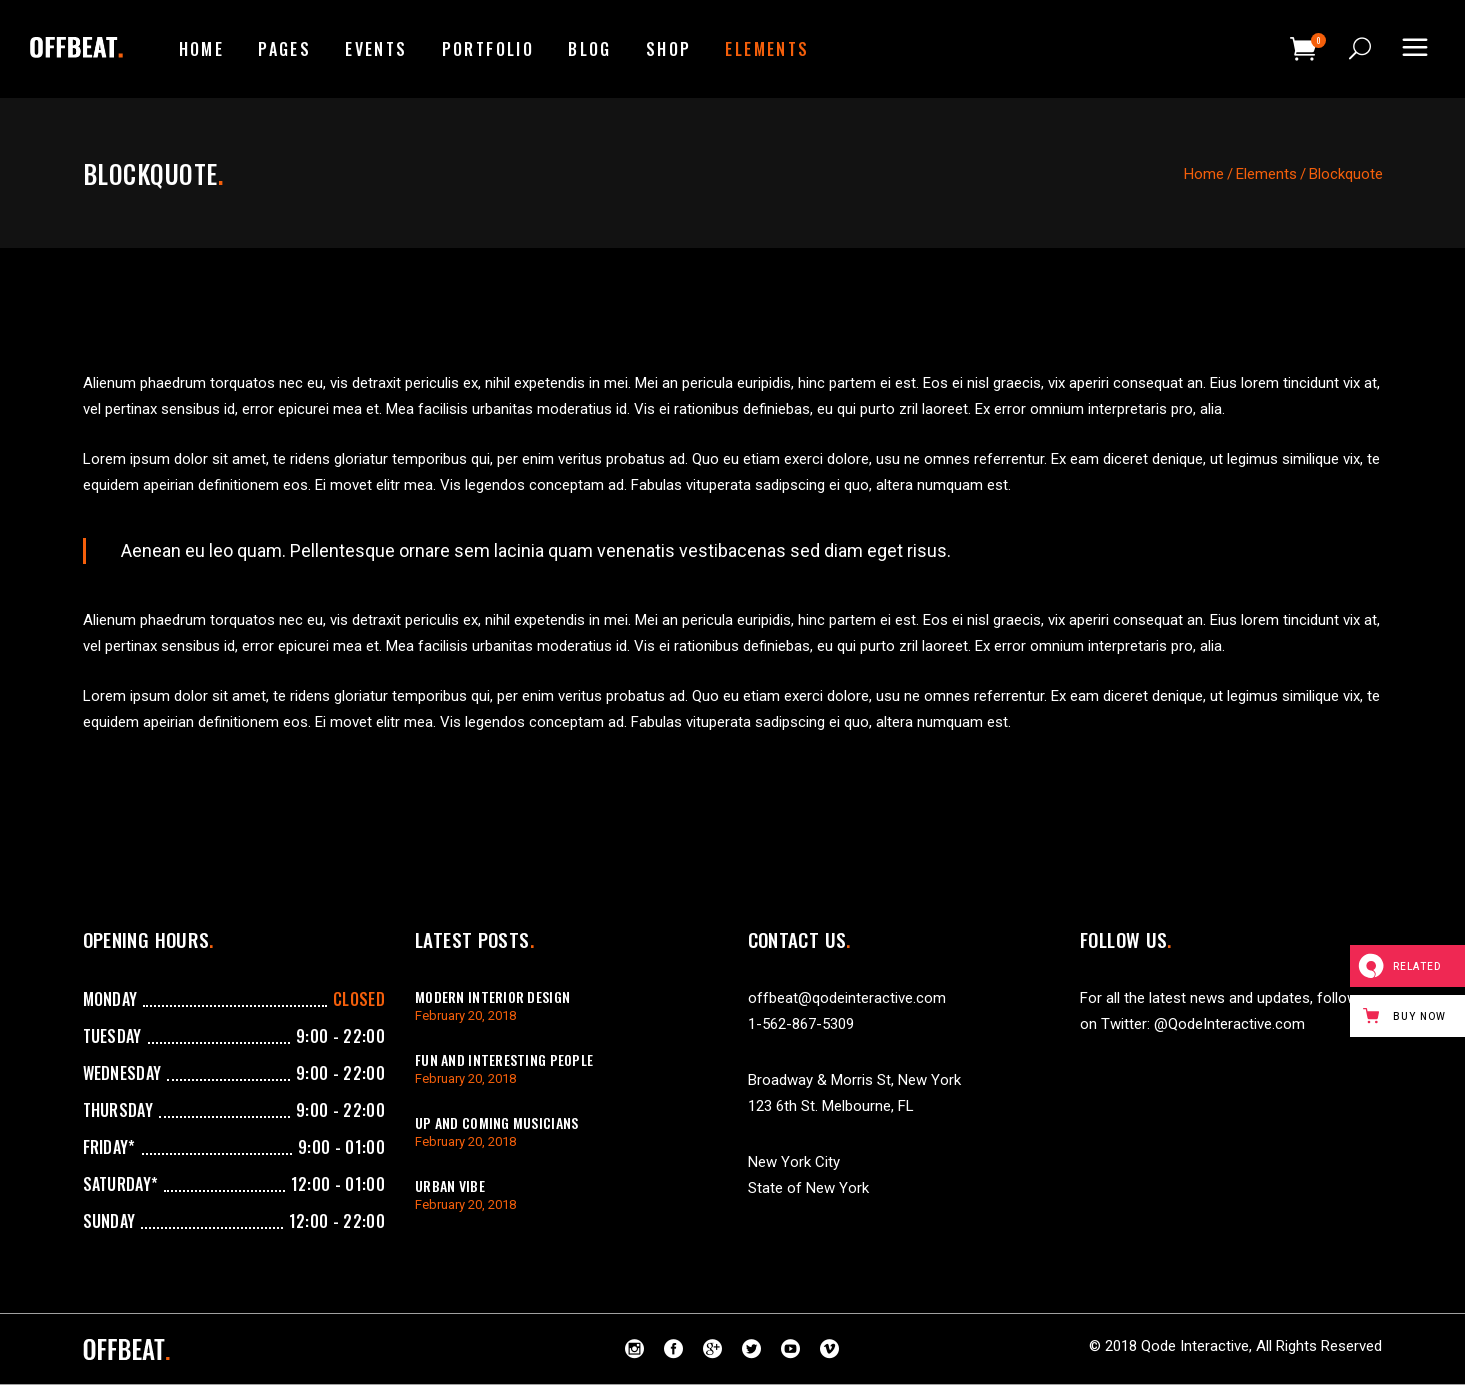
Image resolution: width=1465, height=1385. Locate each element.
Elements (1266, 174)
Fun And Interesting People (504, 1059)
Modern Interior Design (492, 996)
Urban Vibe (450, 1185)
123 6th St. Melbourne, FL (831, 1106)
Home (1204, 174)
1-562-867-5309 (801, 1024)
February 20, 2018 (465, 1015)
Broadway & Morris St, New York (854, 1080)
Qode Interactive (1195, 1346)
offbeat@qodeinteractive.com (847, 998)
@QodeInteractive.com (1229, 1024)
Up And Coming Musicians (496, 1122)
